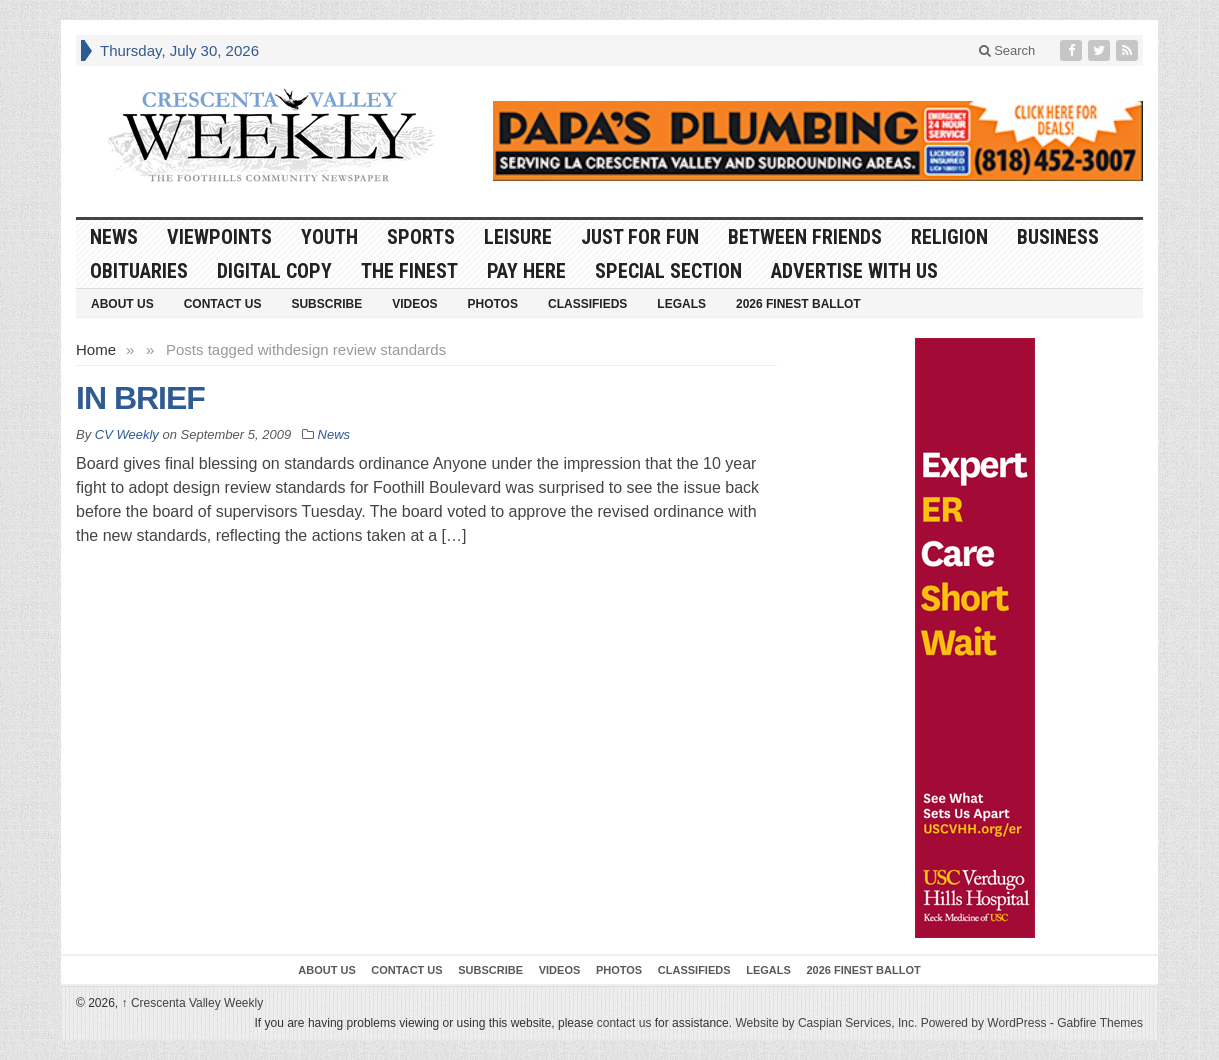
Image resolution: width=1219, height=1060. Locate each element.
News (114, 237)
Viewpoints (219, 237)
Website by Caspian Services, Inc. (826, 1023)
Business (1058, 237)
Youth (329, 237)
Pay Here (526, 271)
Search (1007, 50)
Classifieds (587, 304)
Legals (681, 304)
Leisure (518, 237)
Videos (414, 304)
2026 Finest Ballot (798, 304)
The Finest (409, 271)
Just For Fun (640, 237)
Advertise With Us (854, 271)
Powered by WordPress (984, 1023)
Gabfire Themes (1100, 1023)
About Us (122, 304)
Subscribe (326, 304)
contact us (624, 1023)
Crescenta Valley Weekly (193, 1003)
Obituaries (139, 271)
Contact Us (223, 304)
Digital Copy (274, 271)
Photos (493, 304)
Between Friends (805, 237)
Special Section (668, 271)
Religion (949, 237)
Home (96, 349)
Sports (421, 237)
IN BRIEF (140, 398)
